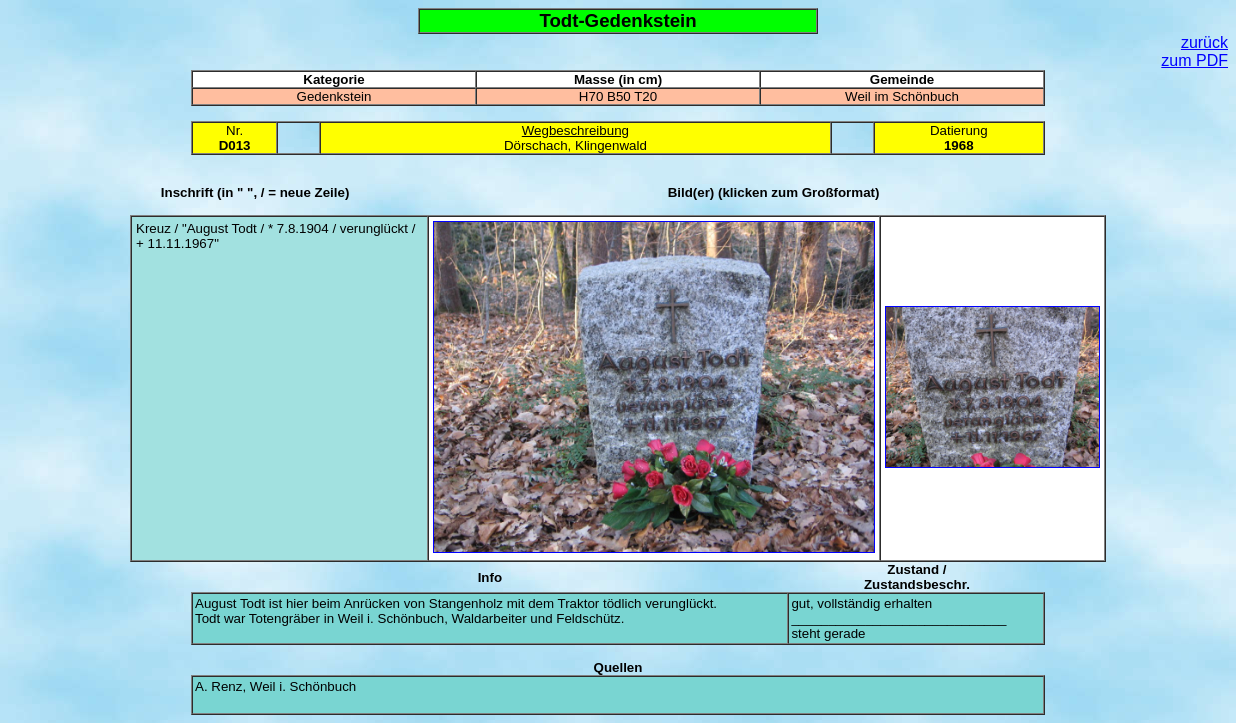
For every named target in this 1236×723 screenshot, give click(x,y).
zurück (1204, 42)
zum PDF (1194, 60)
